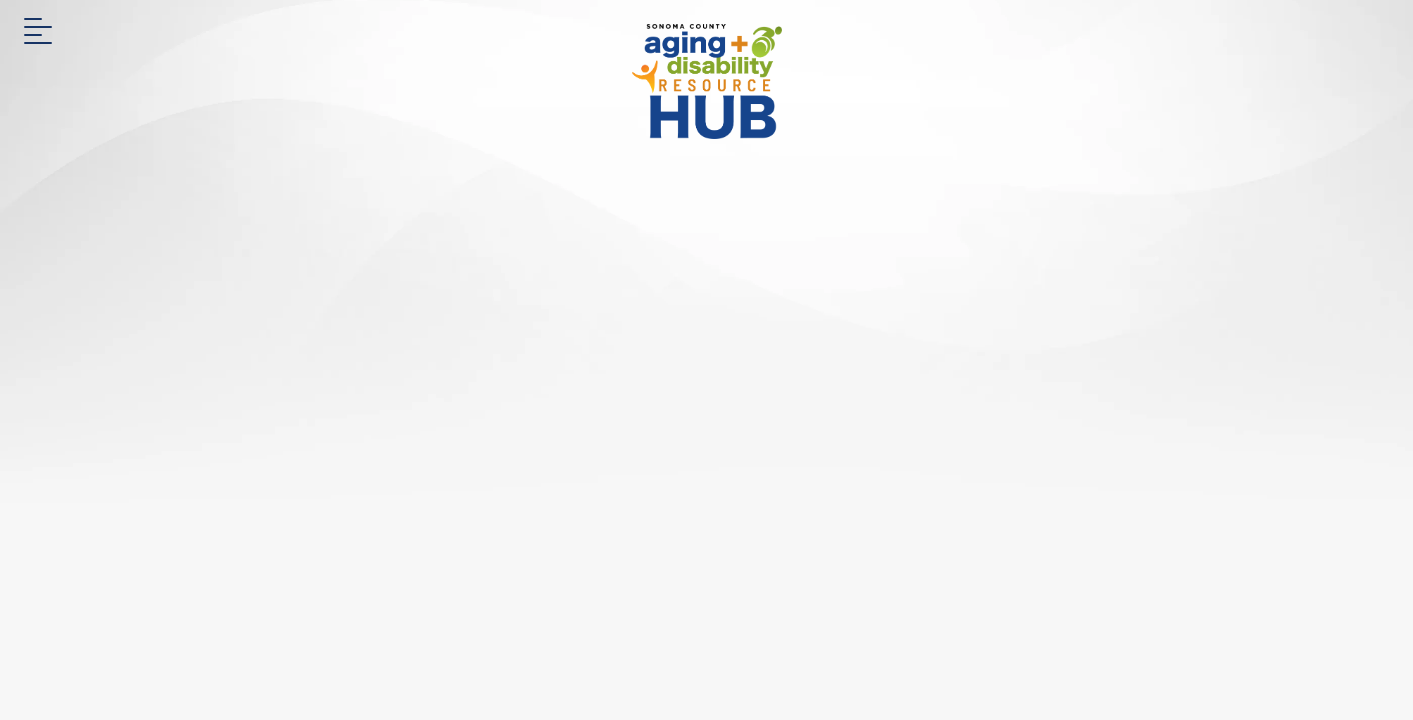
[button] (38, 37)
